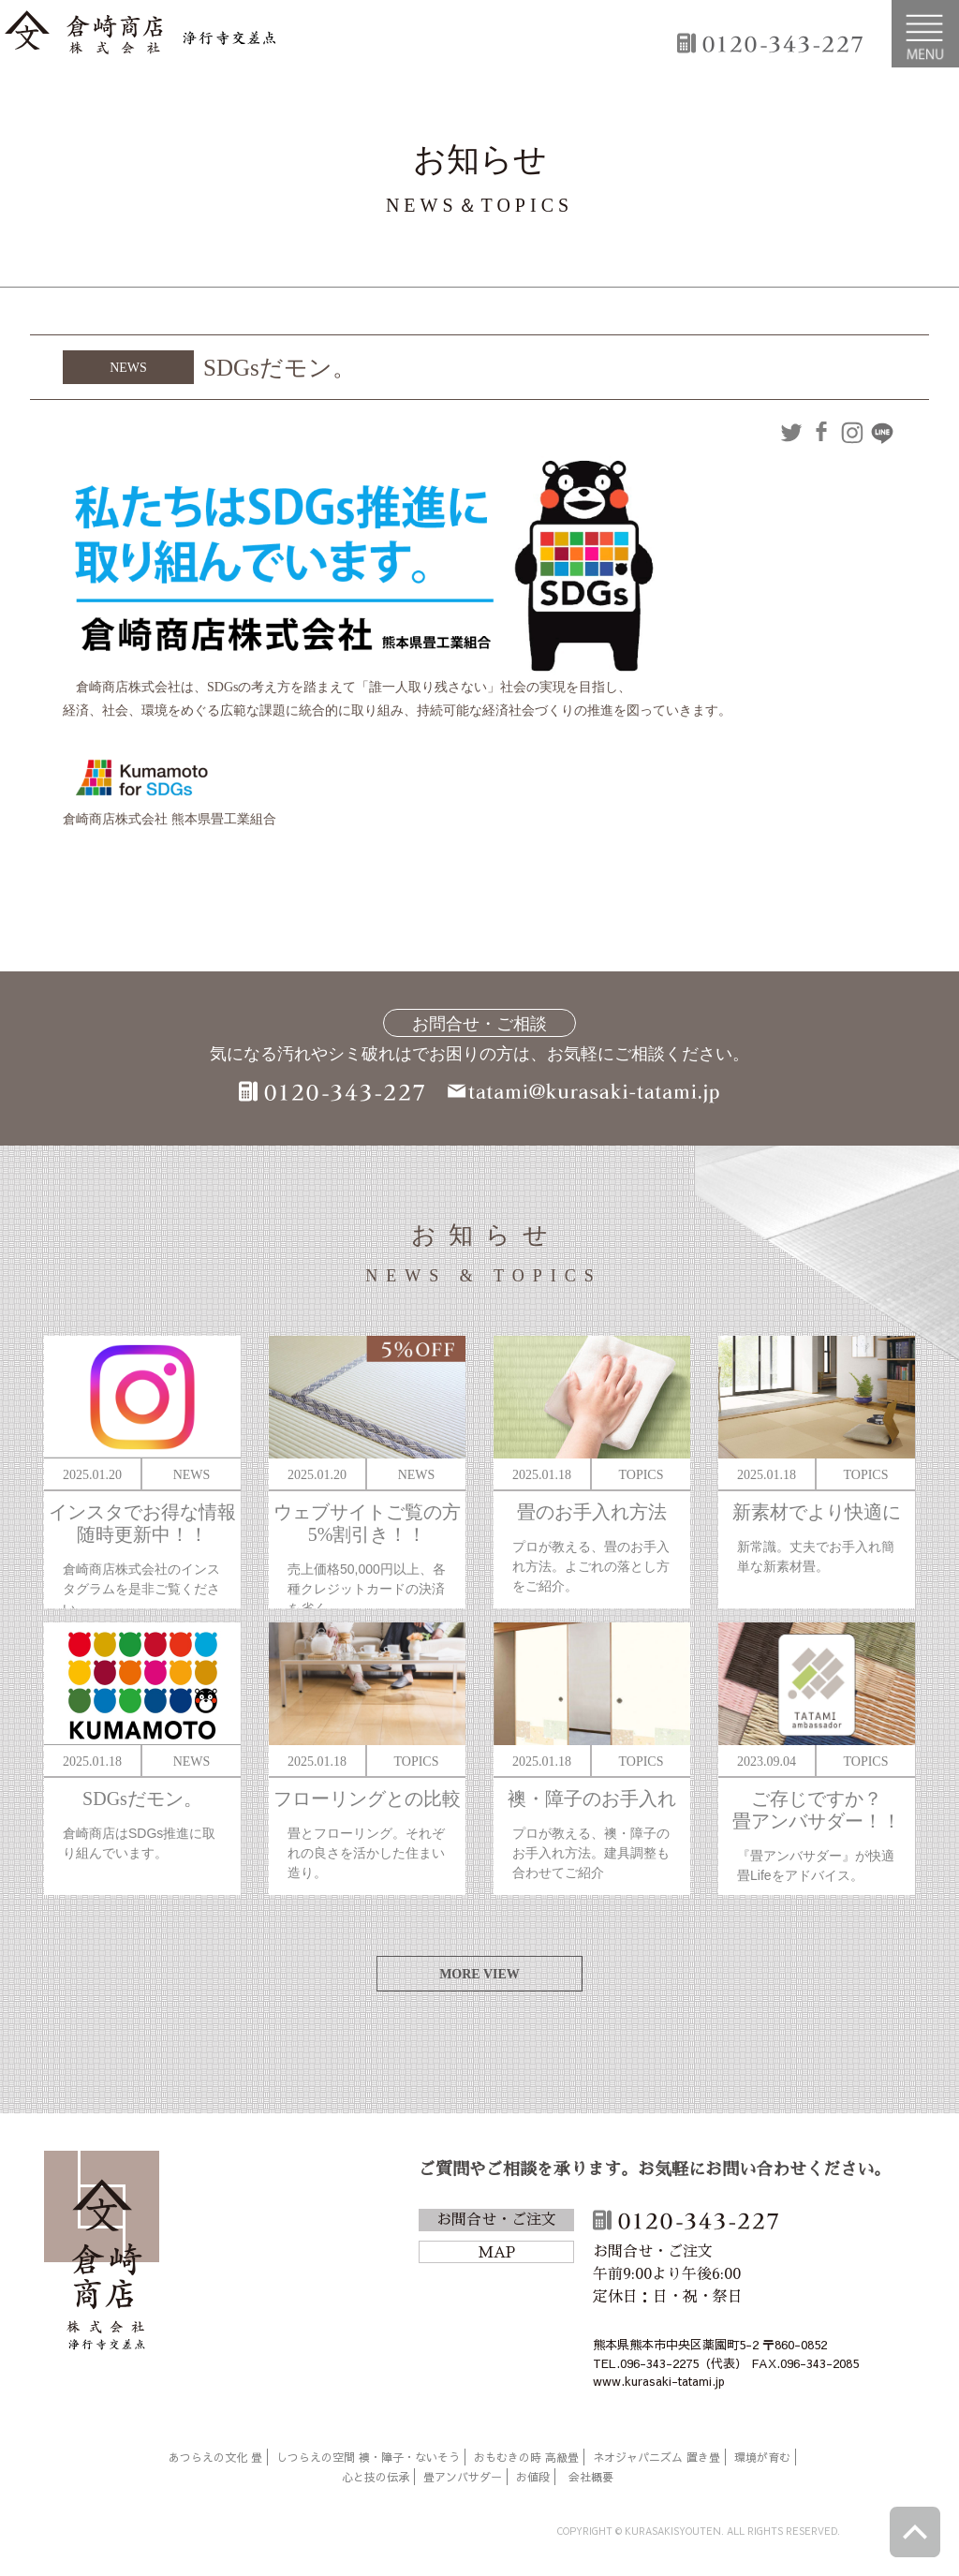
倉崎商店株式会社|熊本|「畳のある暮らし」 (140, 33)
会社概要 (590, 2476)
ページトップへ (915, 2532)
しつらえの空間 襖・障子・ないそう (368, 2457)
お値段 (533, 2476)
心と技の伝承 (375, 2476)
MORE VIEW (479, 1974)
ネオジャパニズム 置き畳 (656, 2457)
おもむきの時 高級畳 (526, 2457)
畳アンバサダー (462, 2476)
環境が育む (762, 2457)
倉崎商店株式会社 (101, 2254)
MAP (496, 2252)
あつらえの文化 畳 (215, 2457)
